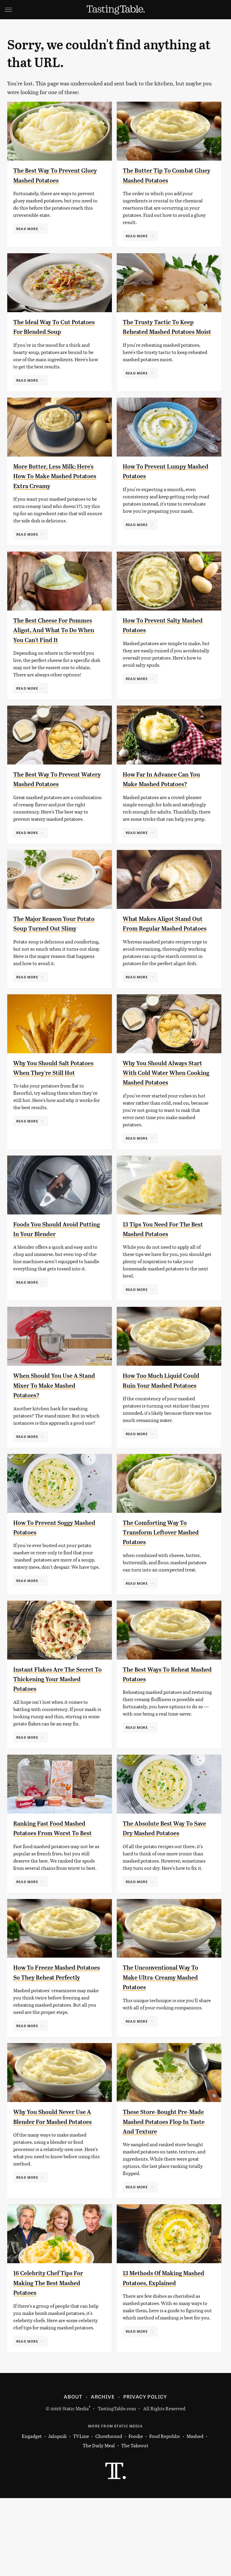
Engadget (32, 2513)
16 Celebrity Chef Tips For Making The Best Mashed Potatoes (54, 2360)
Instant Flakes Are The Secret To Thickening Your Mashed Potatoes (56, 1737)
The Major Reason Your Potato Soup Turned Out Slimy (52, 960)
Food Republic (164, 2513)
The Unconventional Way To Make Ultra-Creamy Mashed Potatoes (163, 2045)
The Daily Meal (99, 2523)
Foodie (135, 2513)
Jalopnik (57, 2513)
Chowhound (108, 2513)
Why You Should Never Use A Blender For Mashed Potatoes (56, 2199)
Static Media (75, 2486)
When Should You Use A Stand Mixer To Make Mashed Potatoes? (51, 1437)
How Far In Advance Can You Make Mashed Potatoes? (162, 806)
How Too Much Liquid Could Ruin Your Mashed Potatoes (162, 1437)
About (73, 2474)
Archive (102, 2474)
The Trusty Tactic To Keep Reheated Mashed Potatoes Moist (166, 332)
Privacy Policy (145, 2474)
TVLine (81, 2513)
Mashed (194, 2513)
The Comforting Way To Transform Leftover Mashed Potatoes (161, 1591)
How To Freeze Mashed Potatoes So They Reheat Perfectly (52, 2045)
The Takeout (134, 2523)
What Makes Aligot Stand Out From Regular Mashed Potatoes (165, 960)
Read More (27, 228)
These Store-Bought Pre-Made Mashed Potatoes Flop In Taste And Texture (164, 2199)
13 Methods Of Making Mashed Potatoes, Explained (158, 2360)
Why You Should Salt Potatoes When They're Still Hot (50, 1114)
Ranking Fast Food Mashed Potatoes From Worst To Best (56, 1891)
